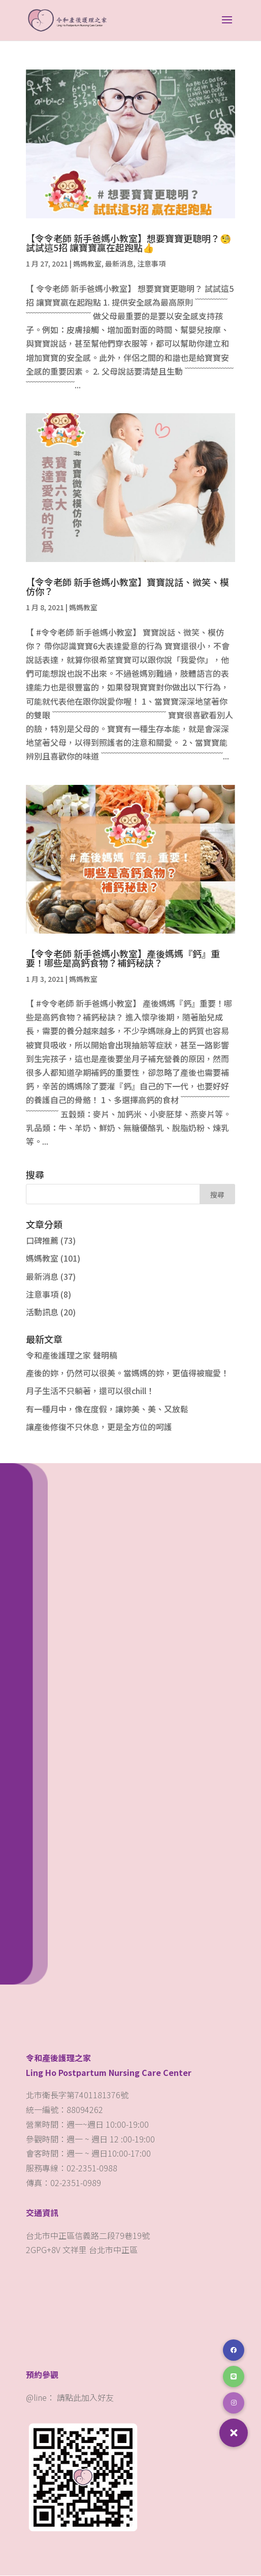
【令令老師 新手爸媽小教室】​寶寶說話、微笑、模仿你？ (127, 587)
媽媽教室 (87, 264)
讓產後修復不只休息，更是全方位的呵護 (99, 1427)
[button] (233, 2433)
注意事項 (151, 264)
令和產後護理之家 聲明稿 (71, 1355)
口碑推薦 (42, 1241)
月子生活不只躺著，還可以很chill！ (90, 1391)
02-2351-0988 (93, 2168)
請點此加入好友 (85, 2398)
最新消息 (119, 264)
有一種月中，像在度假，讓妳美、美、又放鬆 (107, 1409)
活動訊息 (42, 1312)
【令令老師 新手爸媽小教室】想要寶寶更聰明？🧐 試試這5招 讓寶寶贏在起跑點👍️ (128, 243)
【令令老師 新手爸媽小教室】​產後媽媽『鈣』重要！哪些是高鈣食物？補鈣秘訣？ (123, 958)
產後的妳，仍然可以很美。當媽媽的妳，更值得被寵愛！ (127, 1373)
